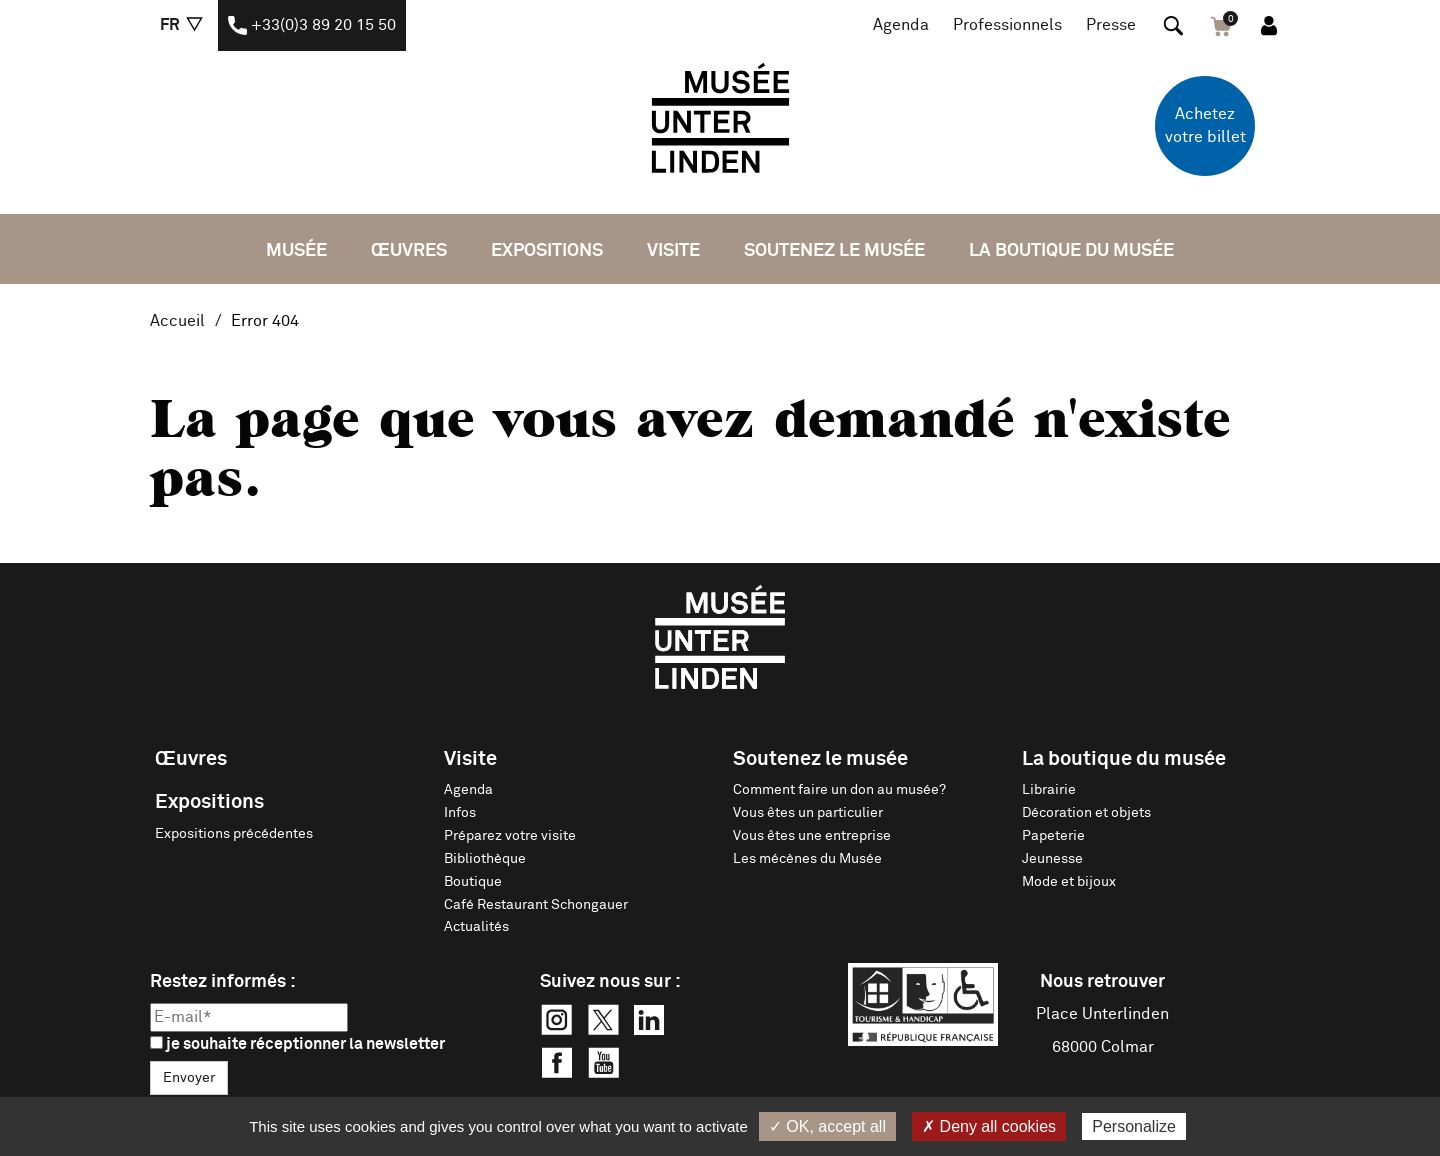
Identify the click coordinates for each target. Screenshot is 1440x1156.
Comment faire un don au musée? (839, 790)
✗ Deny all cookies (989, 1126)
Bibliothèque (485, 859)
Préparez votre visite (510, 836)
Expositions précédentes (234, 834)
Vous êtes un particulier (808, 813)
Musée (296, 251)
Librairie (1049, 790)
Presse (1111, 25)
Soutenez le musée (834, 251)
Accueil (177, 321)
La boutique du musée (1071, 251)
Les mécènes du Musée (807, 859)
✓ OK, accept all (827, 1126)
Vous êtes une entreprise (812, 836)
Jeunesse (1052, 859)
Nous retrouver (1102, 982)
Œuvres (409, 251)
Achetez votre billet (1205, 125)
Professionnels (1007, 25)
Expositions (547, 251)
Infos (460, 813)
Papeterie (1053, 836)
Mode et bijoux (1069, 882)
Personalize (1134, 1126)
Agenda (901, 25)
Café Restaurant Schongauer (536, 905)
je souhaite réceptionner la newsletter (297, 1044)
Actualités (476, 927)
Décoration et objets (1086, 813)
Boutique (473, 882)
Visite (673, 251)
